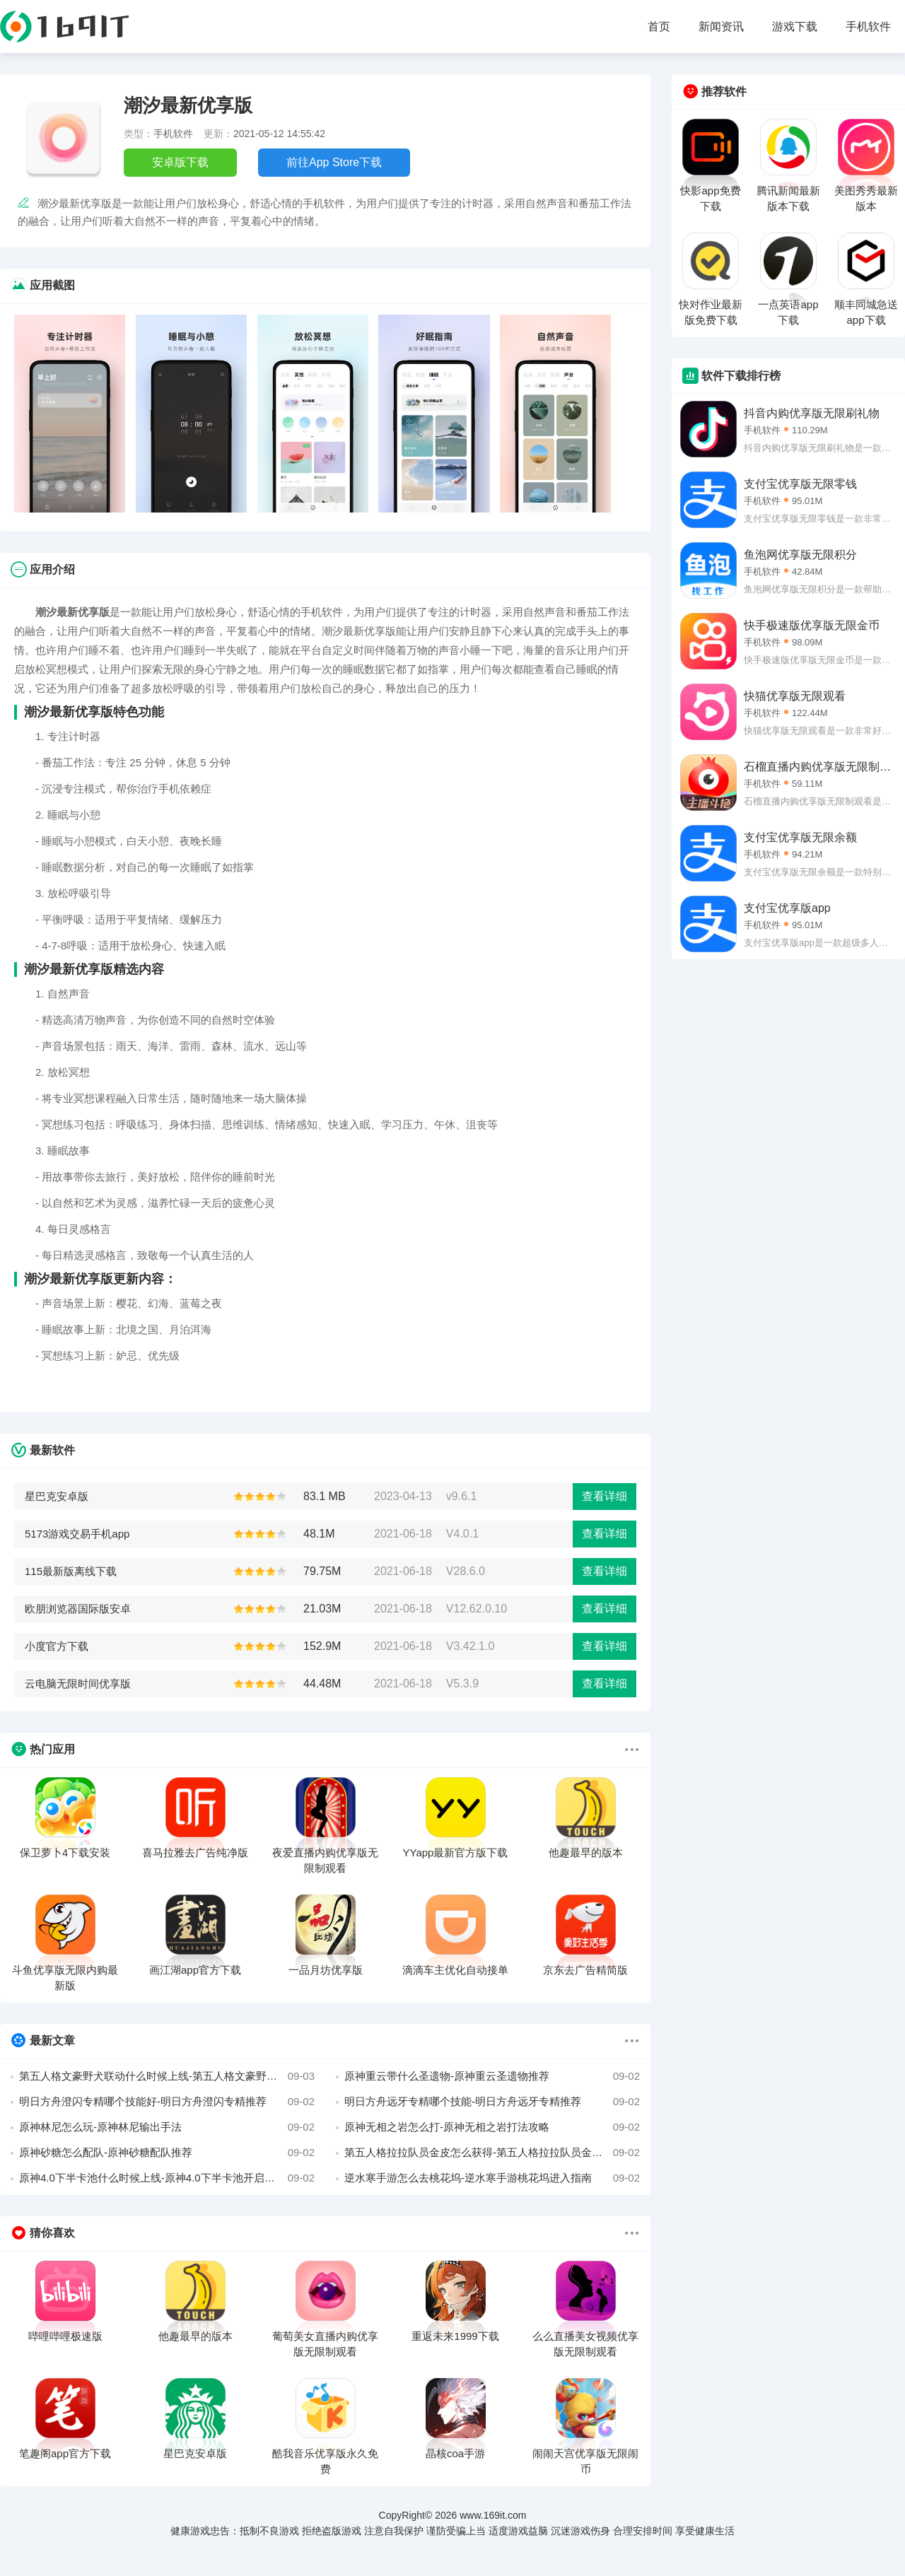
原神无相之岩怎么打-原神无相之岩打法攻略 (492, 2127)
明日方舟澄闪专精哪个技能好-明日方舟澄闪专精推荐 (167, 2101)
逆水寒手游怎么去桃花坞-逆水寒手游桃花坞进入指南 (492, 2178)
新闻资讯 (721, 27)
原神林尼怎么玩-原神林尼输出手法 (167, 2127)
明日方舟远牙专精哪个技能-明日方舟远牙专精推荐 (492, 2101)
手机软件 (868, 27)
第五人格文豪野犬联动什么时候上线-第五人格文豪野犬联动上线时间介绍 (167, 2076)
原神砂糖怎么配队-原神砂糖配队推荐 (167, 2152)
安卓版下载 (180, 162)
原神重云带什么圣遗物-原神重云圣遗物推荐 (492, 2076)
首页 (659, 27)
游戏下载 (794, 27)
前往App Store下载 (334, 162)
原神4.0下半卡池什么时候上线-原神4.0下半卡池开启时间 (167, 2178)
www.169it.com (493, 2515)
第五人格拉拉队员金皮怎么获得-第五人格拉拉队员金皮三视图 (492, 2152)
